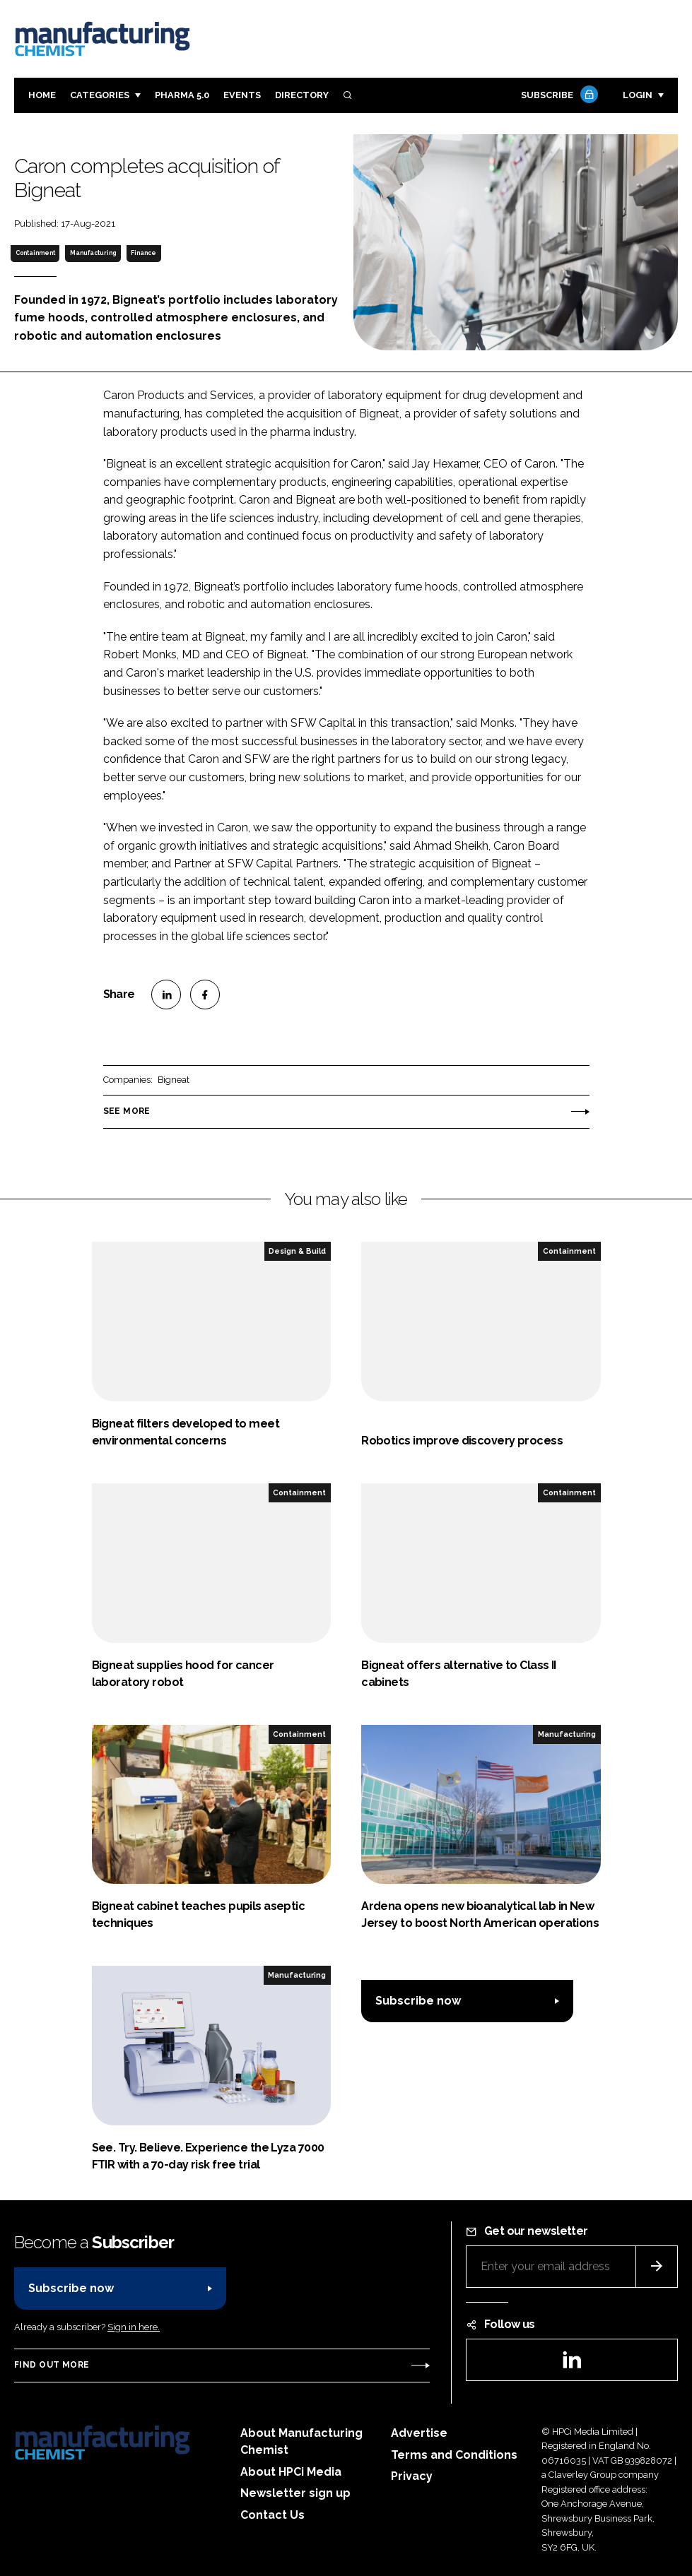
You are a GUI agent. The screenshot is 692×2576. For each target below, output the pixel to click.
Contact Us (272, 2515)
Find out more (51, 2365)
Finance (143, 252)
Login (637, 95)
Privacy (412, 2476)
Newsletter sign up (295, 2493)
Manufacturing (93, 252)
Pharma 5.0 (182, 95)
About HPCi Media (290, 2472)
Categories (99, 95)
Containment (35, 252)
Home (42, 95)
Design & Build (297, 1251)
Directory (302, 95)
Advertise (419, 2433)
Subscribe (557, 95)
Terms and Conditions (454, 2455)
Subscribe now (418, 2000)
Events (242, 95)
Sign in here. (133, 2327)
